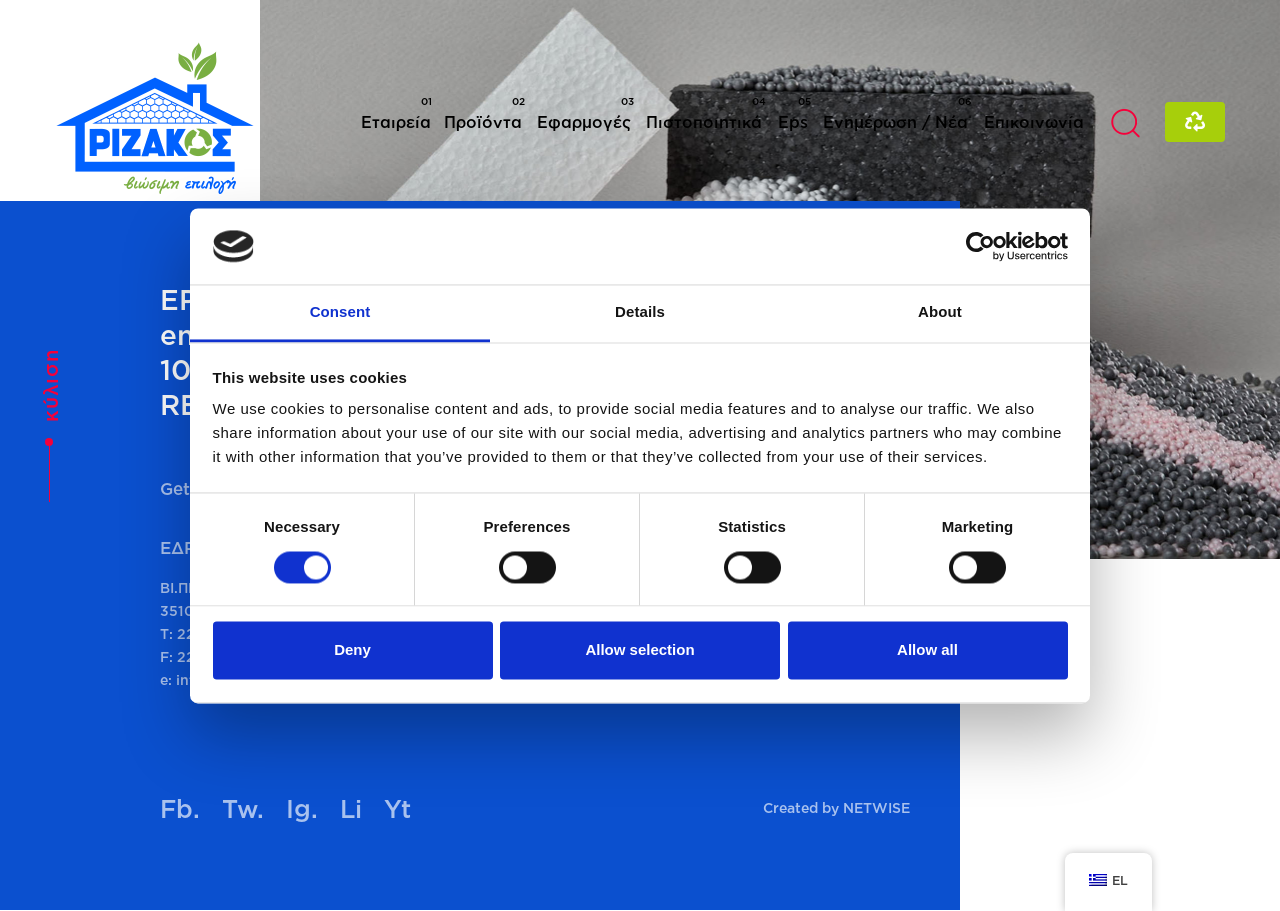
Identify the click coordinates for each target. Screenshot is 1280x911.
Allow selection (639, 650)
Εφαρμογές (585, 113)
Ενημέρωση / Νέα (897, 113)
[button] (1125, 122)
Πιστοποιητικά (706, 113)
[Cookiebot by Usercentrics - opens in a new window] (980, 246)
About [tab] (940, 312)
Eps (794, 113)
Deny (352, 650)
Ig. (302, 808)
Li (351, 808)
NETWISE (876, 807)
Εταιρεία (396, 113)
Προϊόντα (484, 113)
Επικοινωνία (1034, 122)
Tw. (243, 808)
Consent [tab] (340, 312)
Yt (397, 808)
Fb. (180, 808)
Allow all (927, 650)
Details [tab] (640, 312)
